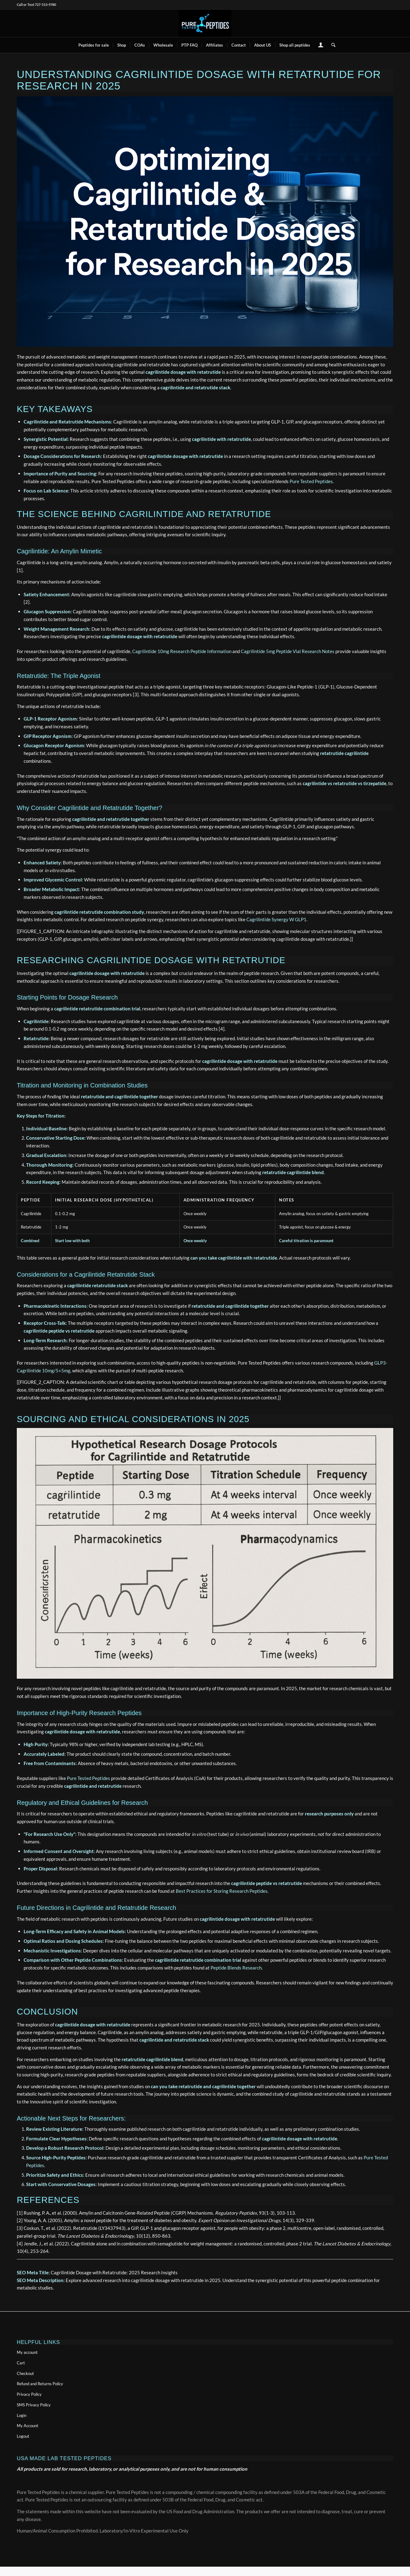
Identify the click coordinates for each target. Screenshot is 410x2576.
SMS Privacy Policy (34, 2404)
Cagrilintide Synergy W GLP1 (276, 919)
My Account (27, 2425)
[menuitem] (93, 45)
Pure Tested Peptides (311, 481)
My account (27, 2352)
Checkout (25, 2373)
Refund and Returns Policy (40, 2383)
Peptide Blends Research (236, 1967)
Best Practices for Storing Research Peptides (222, 1891)
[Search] (331, 45)
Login (21, 2415)
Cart (21, 2362)
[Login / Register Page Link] (320, 45)
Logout (23, 2436)
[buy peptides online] (205, 23)
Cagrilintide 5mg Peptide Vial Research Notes (287, 651)
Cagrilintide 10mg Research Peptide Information (181, 651)
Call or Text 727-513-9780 (36, 4)
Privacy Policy (29, 2394)
